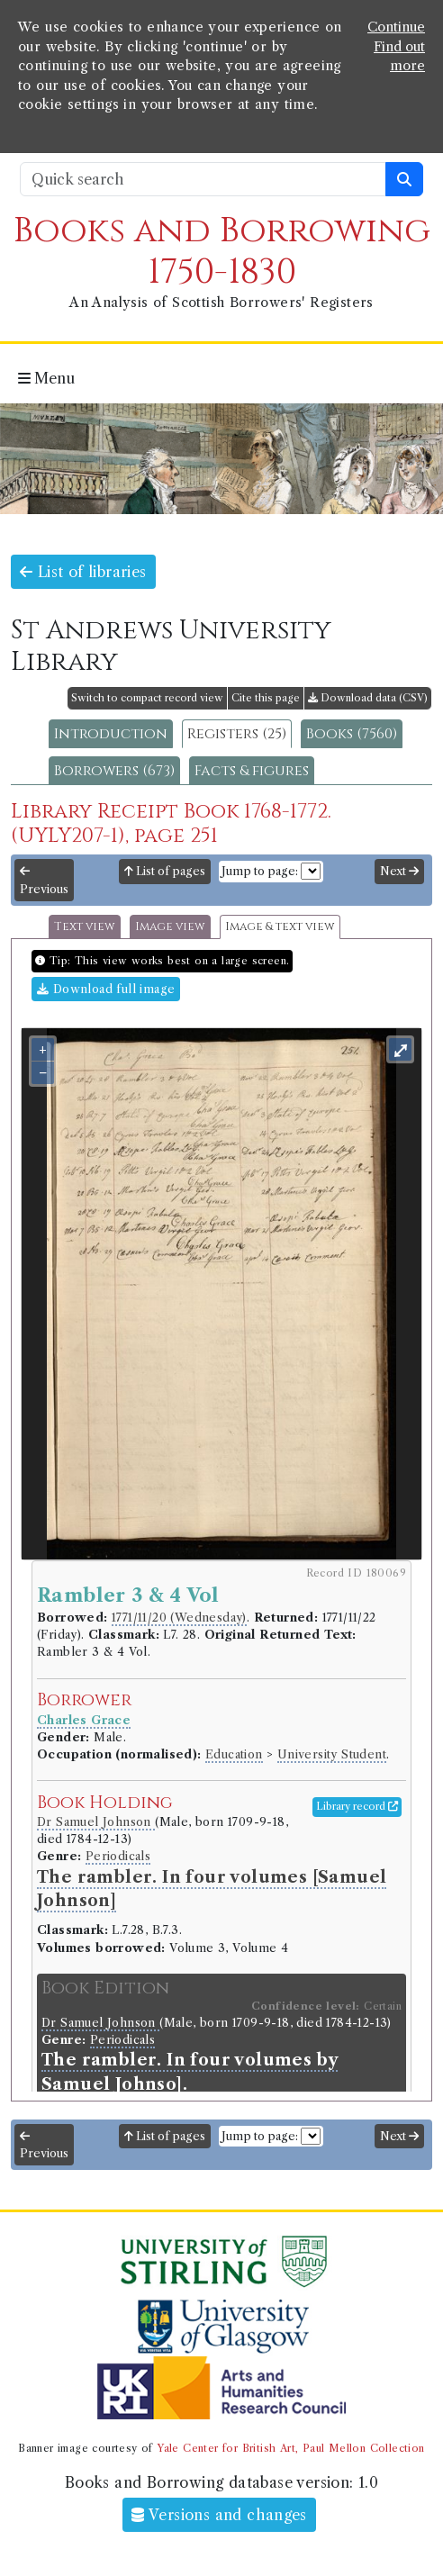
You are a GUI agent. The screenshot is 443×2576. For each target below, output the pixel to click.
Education (234, 1754)
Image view (170, 927)
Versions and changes (219, 2515)
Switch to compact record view (147, 697)
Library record (357, 1806)
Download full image (106, 989)
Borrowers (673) (114, 771)
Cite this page (265, 697)
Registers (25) (236, 734)
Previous (44, 880)
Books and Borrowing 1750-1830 (222, 251)
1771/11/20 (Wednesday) (179, 1617)
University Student (331, 1754)
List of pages (164, 871)
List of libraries (83, 572)
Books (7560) (351, 734)
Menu (46, 378)
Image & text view (280, 927)
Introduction (110, 734)
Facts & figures (251, 771)
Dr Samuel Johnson (96, 1822)
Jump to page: (260, 871)
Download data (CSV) (368, 697)
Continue (396, 27)
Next (399, 871)
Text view (84, 927)
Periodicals (118, 1856)
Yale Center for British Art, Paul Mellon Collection (290, 2448)
